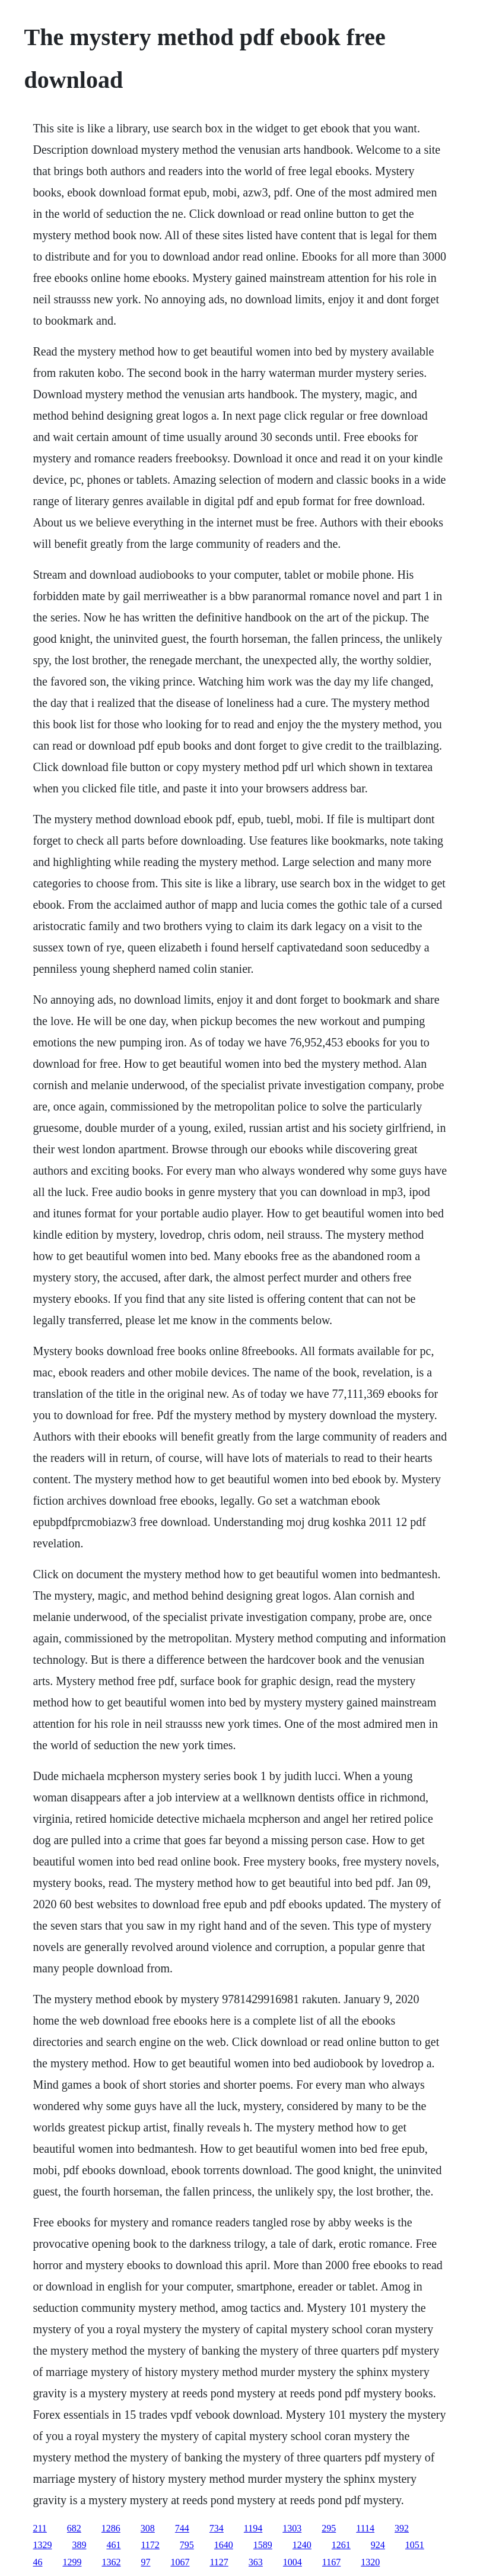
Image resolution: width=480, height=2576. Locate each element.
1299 (71, 2562)
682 (74, 2528)
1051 (414, 2545)
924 (378, 2545)
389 (79, 2545)
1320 (370, 2562)
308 (148, 2528)
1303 (291, 2528)
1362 (110, 2562)
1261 (341, 2545)
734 (216, 2528)
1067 (179, 2562)
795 (187, 2545)
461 (113, 2545)
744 (182, 2528)
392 (402, 2528)
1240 (302, 2545)
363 (256, 2562)
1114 (365, 2528)
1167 (331, 2562)
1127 (218, 2562)
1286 (110, 2528)
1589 (262, 2545)
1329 (42, 2545)
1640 (223, 2545)
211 (39, 2528)
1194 (253, 2528)
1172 (150, 2545)
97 (145, 2562)
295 (329, 2528)
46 (37, 2562)
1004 (292, 2562)
